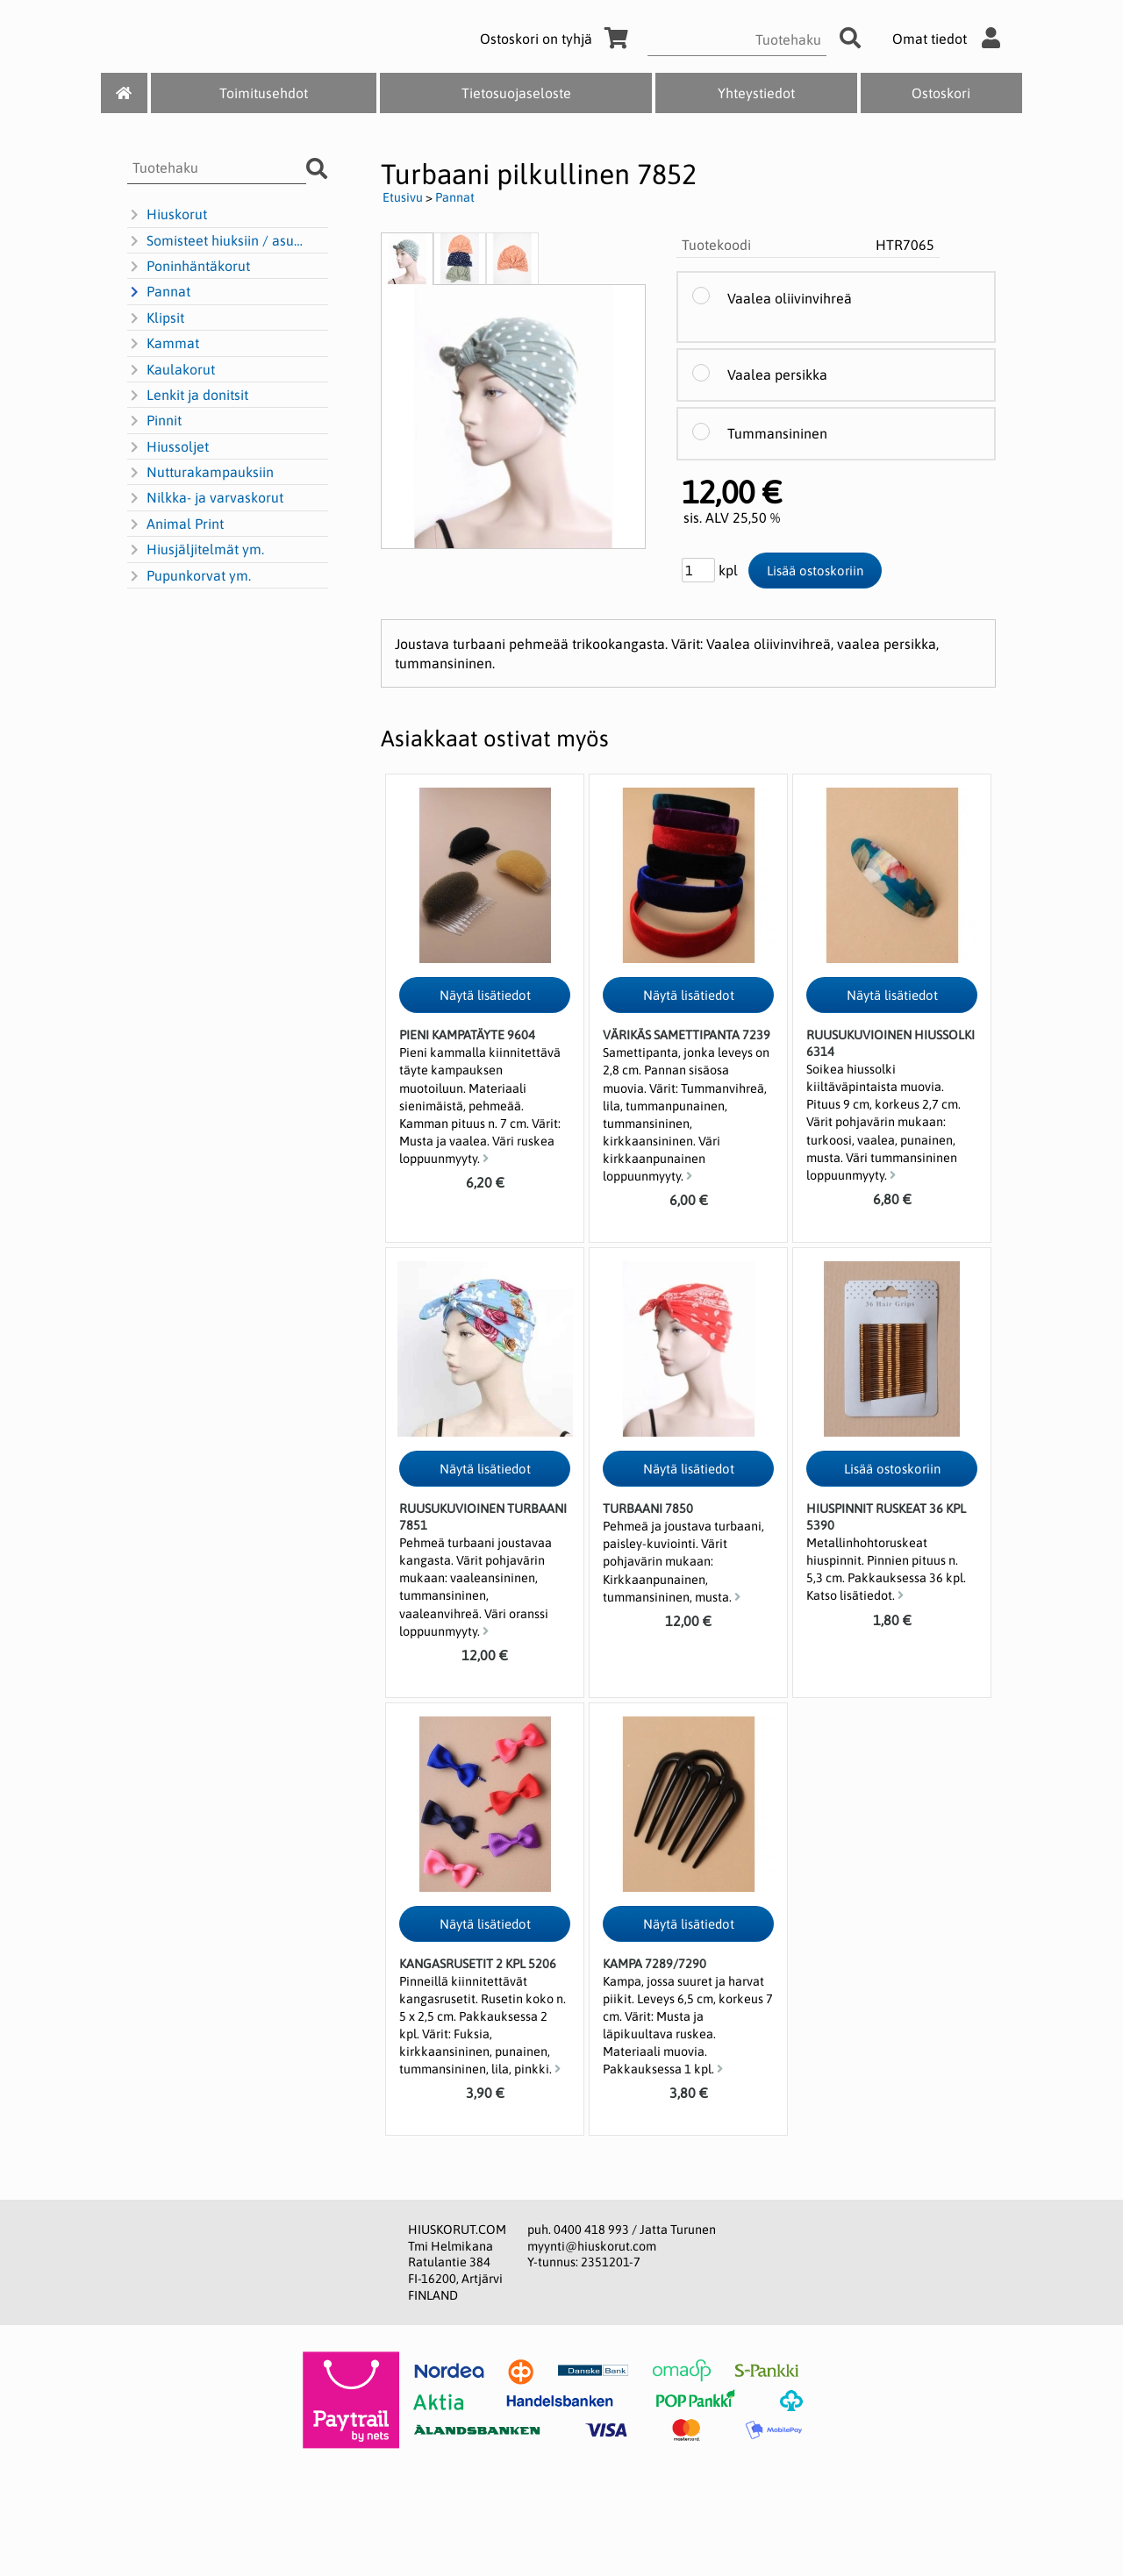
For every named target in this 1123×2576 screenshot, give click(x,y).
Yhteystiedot (756, 93)
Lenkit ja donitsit (187, 395)
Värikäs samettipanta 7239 (686, 1035)
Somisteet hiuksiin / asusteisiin (217, 241)
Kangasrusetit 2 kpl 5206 (477, 1964)
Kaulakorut (171, 370)
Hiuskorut (167, 215)
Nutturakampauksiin (200, 473)
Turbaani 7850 (648, 1509)
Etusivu (403, 197)
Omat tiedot (950, 38)
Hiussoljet (168, 447)
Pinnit (154, 421)
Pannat (158, 292)
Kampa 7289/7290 (654, 1964)
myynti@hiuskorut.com (591, 2246)
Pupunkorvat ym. (189, 576)
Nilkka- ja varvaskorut (205, 498)
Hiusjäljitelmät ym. (195, 550)
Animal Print (175, 524)
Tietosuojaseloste (516, 93)
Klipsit (155, 318)
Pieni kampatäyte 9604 (467, 1035)
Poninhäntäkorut (188, 266)
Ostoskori (941, 93)
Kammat (163, 344)
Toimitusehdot (263, 93)
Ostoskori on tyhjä (557, 38)
